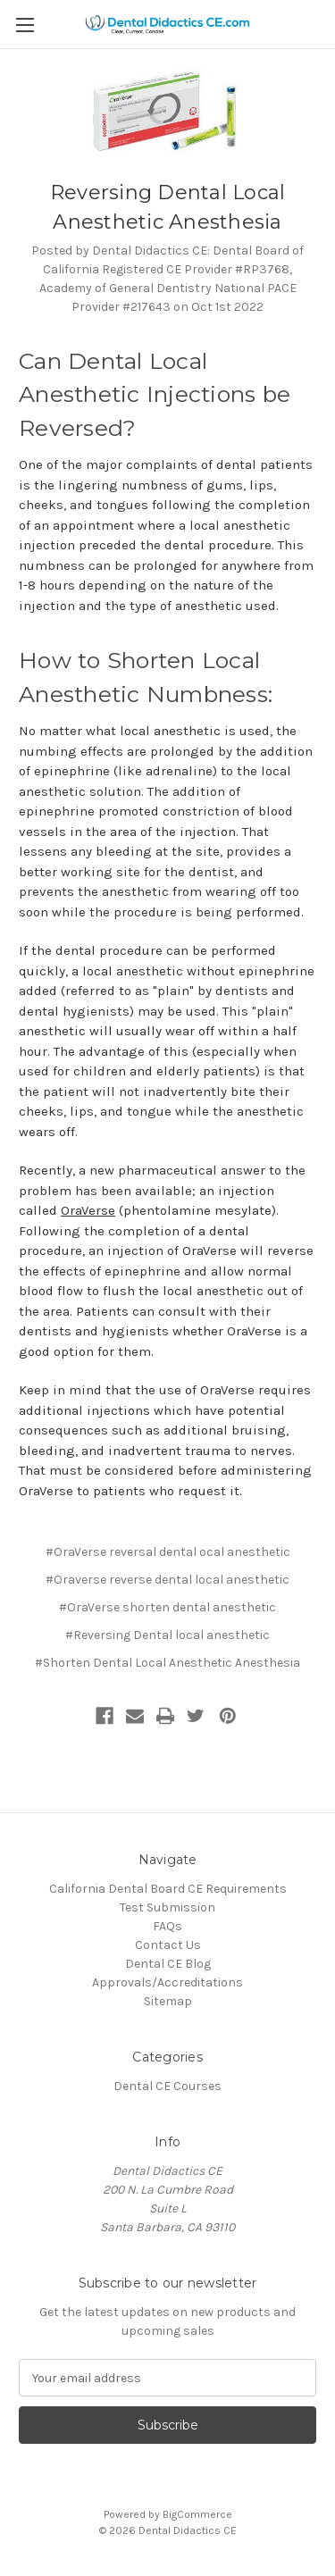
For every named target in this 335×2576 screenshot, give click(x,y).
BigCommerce (197, 2514)
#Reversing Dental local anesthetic (167, 1635)
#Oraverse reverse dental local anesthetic (167, 1579)
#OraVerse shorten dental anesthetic (167, 1607)
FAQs (167, 1926)
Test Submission (167, 1907)
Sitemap (168, 2001)
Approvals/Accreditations (167, 1982)
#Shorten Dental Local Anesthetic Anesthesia (167, 1662)
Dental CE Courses (167, 2086)
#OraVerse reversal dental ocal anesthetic (168, 1552)
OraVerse (88, 1210)
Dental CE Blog (168, 1963)
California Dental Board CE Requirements (168, 1888)
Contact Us (168, 1945)
